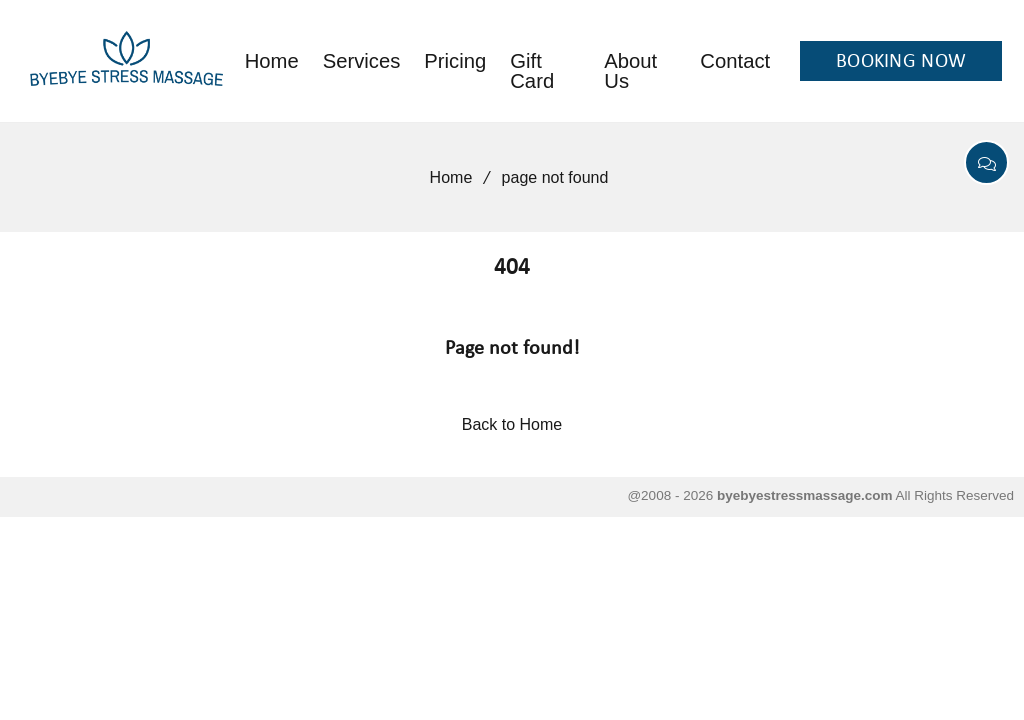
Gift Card (532, 71)
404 (512, 268)
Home (272, 61)
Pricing (455, 61)
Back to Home (512, 424)
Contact (735, 61)
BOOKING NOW (901, 62)
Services (362, 61)
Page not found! (512, 349)
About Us (630, 71)
